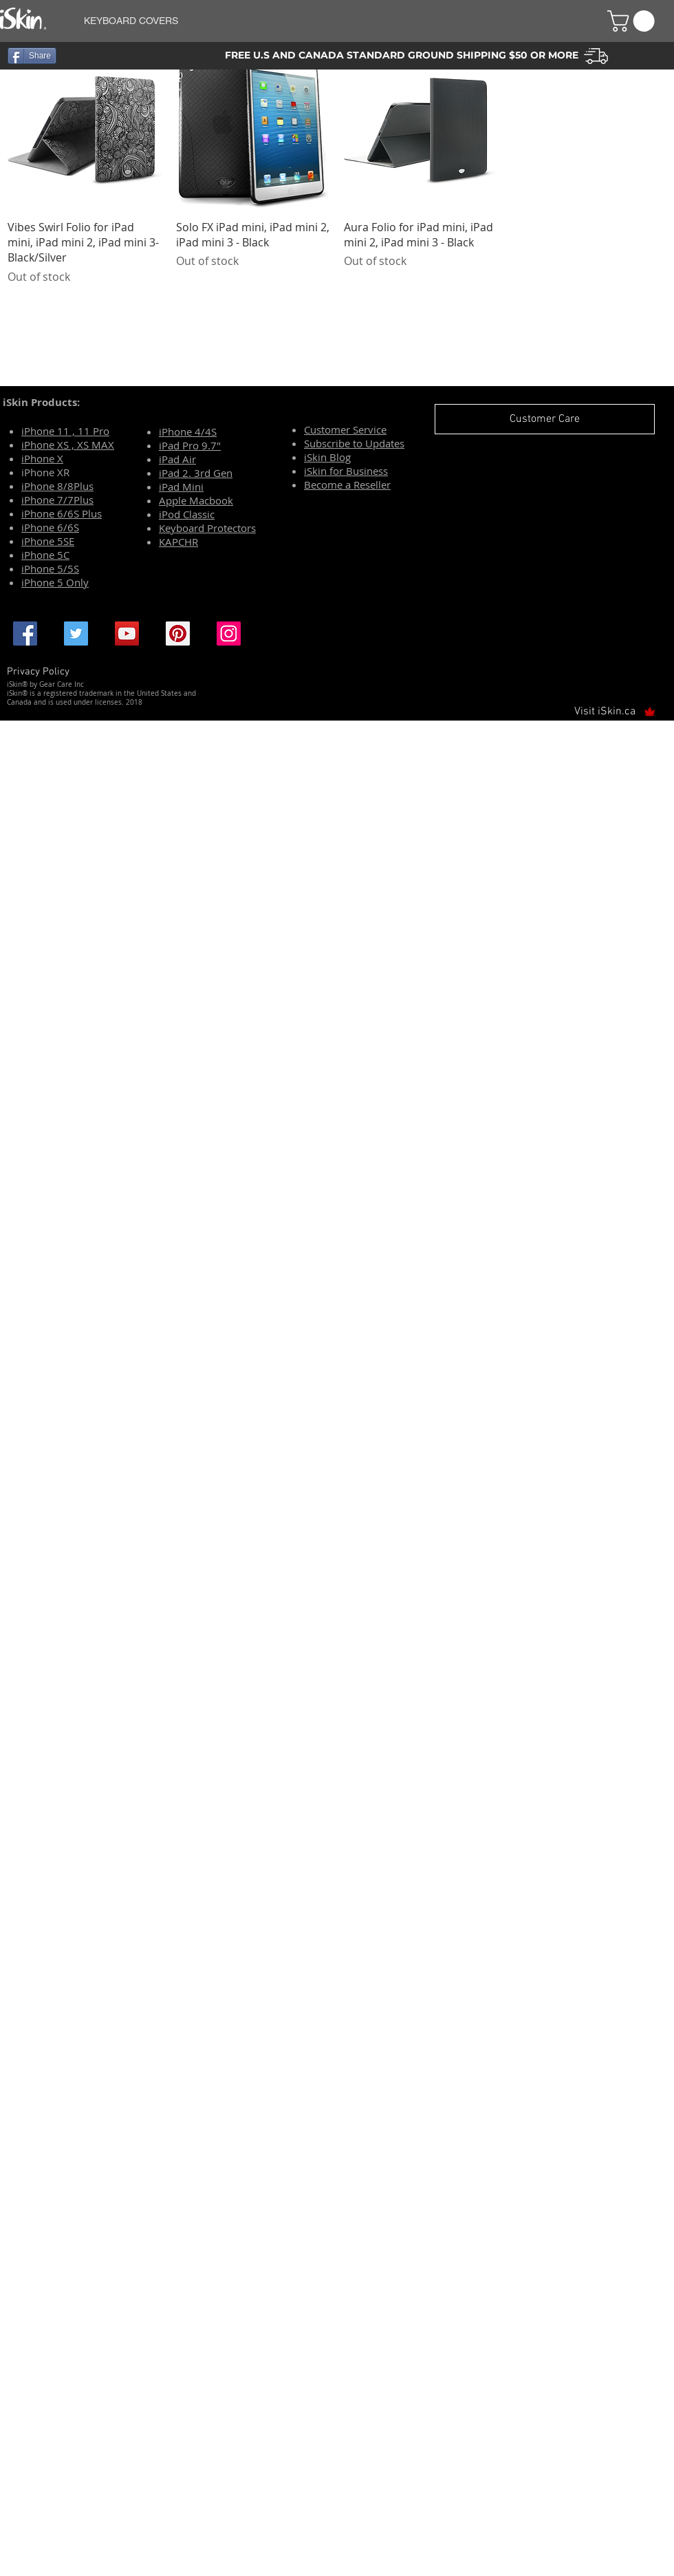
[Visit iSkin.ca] (609, 712)
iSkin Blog (327, 457)
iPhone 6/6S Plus (61, 513)
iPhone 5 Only (55, 582)
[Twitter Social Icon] (76, 633)
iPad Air (177, 459)
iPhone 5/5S (50, 568)
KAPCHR (178, 542)
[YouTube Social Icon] (127, 633)
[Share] (32, 55)
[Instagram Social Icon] (229, 633)
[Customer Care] (545, 419)
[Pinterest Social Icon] (178, 633)
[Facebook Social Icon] (25, 633)
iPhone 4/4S (188, 431)
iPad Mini (181, 486)
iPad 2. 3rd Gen (195, 473)
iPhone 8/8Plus (57, 486)
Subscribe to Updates (354, 443)
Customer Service (345, 429)
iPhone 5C (45, 555)
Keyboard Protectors (207, 528)
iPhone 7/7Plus (57, 500)
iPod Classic (187, 514)
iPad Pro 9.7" (190, 445)
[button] (329, 21)
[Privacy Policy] (42, 672)
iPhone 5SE (47, 541)
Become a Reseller (347, 484)
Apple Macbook (196, 500)
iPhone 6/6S (50, 527)
